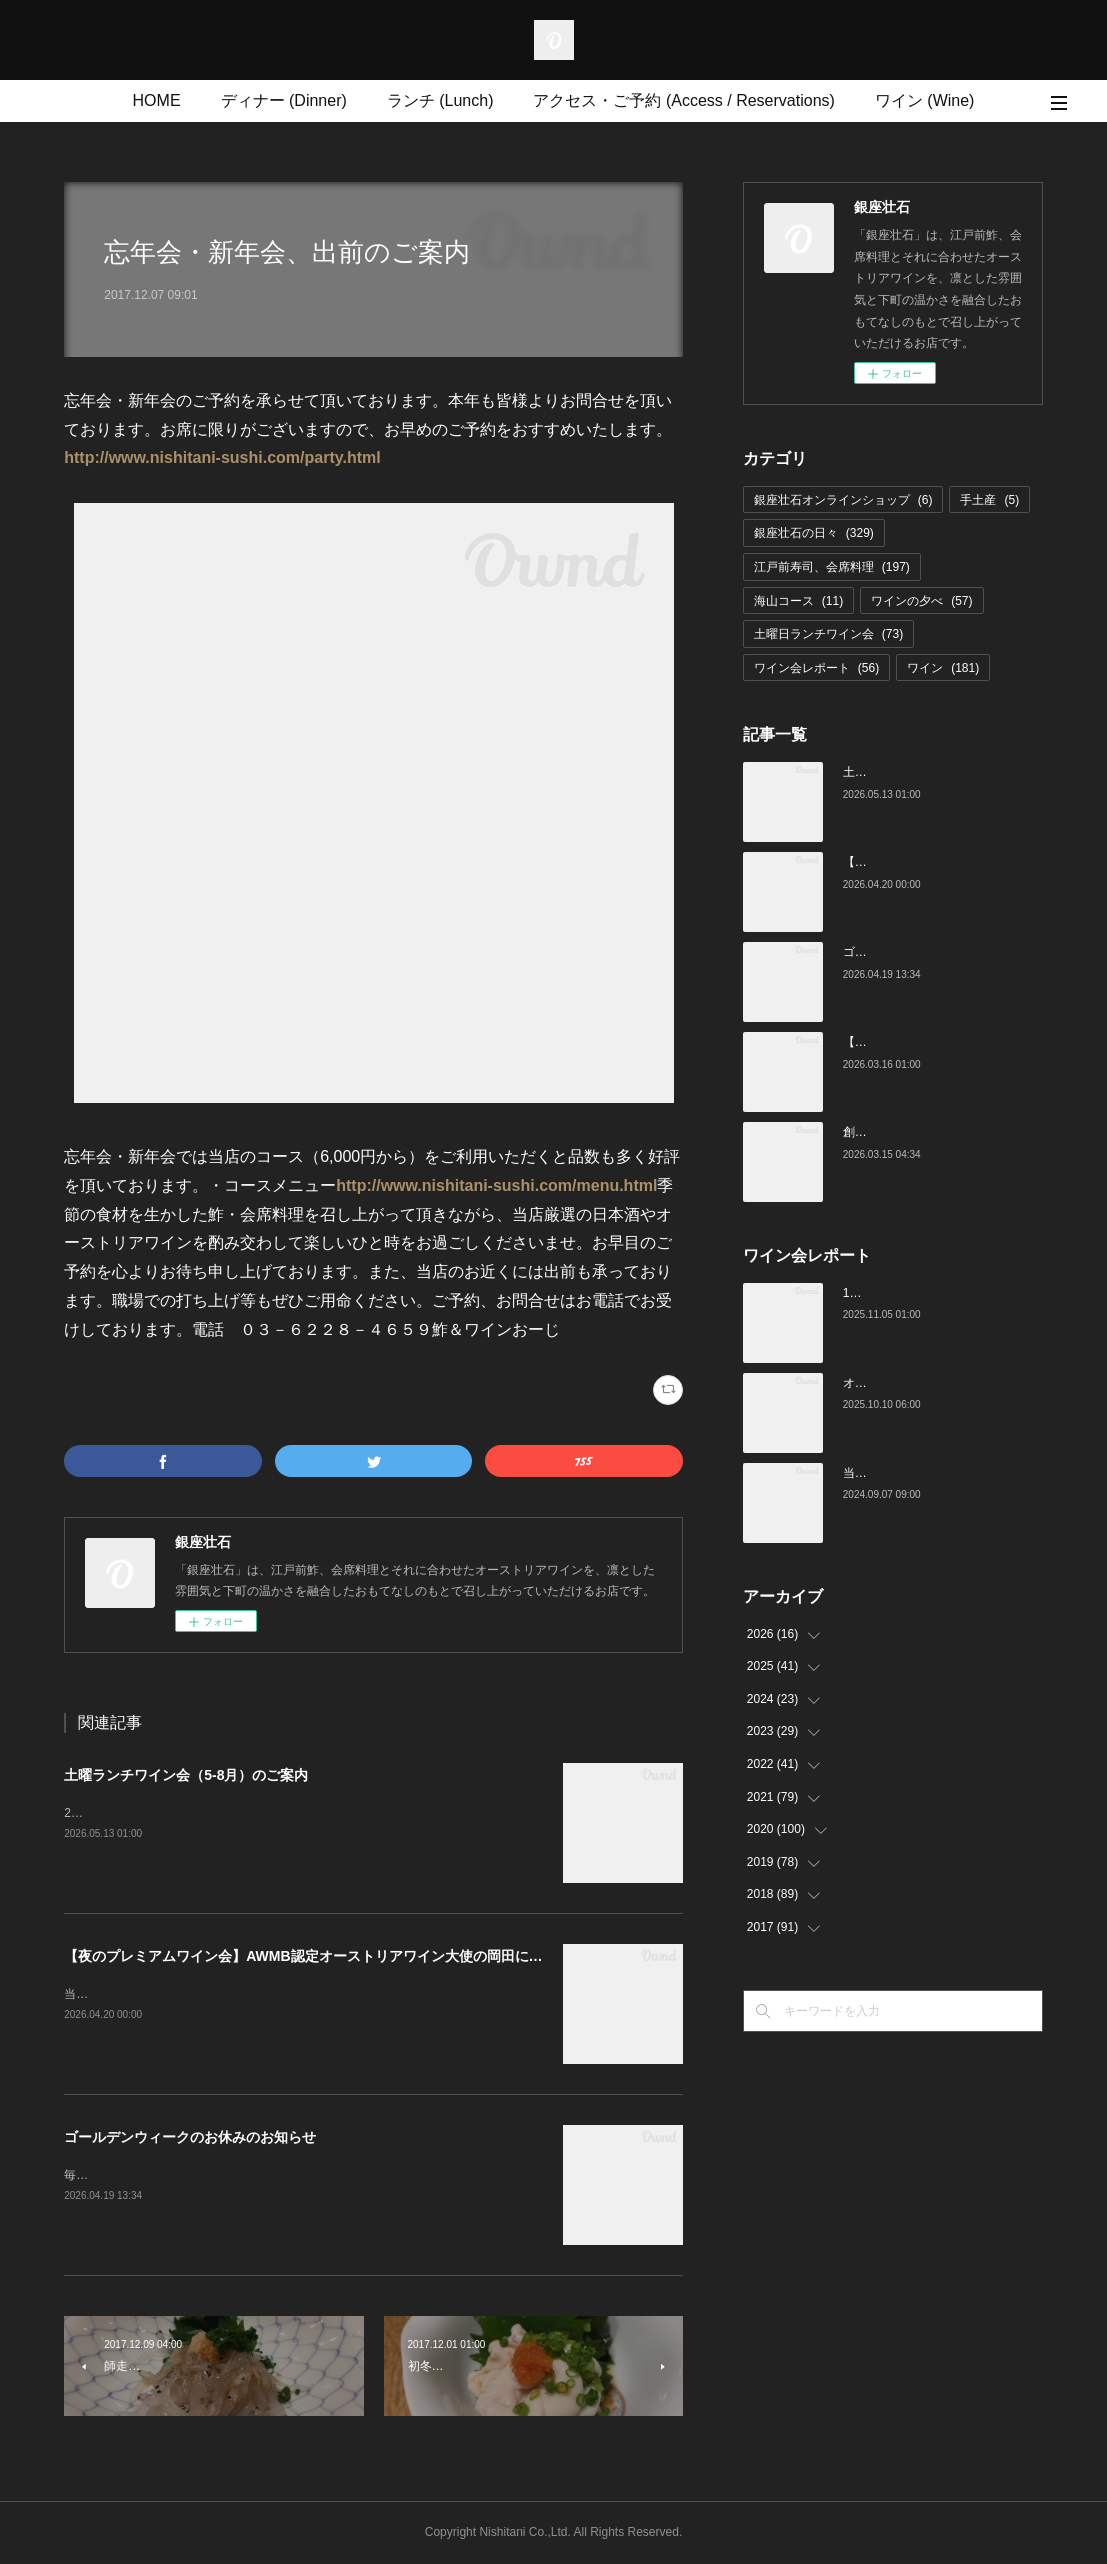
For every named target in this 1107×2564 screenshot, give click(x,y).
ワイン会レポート (816, 668)
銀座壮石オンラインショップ (843, 500)
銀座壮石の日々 (814, 533)
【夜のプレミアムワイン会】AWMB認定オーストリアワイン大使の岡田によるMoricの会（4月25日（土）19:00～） (428, 1956)
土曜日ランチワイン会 (828, 634)
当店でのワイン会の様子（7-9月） (935, 1473)
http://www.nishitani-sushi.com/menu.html (496, 1185)
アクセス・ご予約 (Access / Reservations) (683, 100)
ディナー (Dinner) (284, 100)
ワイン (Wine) (925, 100)
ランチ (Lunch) (440, 100)
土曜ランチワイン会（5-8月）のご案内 (186, 1775)
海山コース (798, 601)
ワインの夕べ (921, 601)
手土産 (989, 500)
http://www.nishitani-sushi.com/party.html (222, 457)
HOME (157, 100)
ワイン (943, 668)
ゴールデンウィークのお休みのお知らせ (190, 2137)
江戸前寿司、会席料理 (832, 567)
